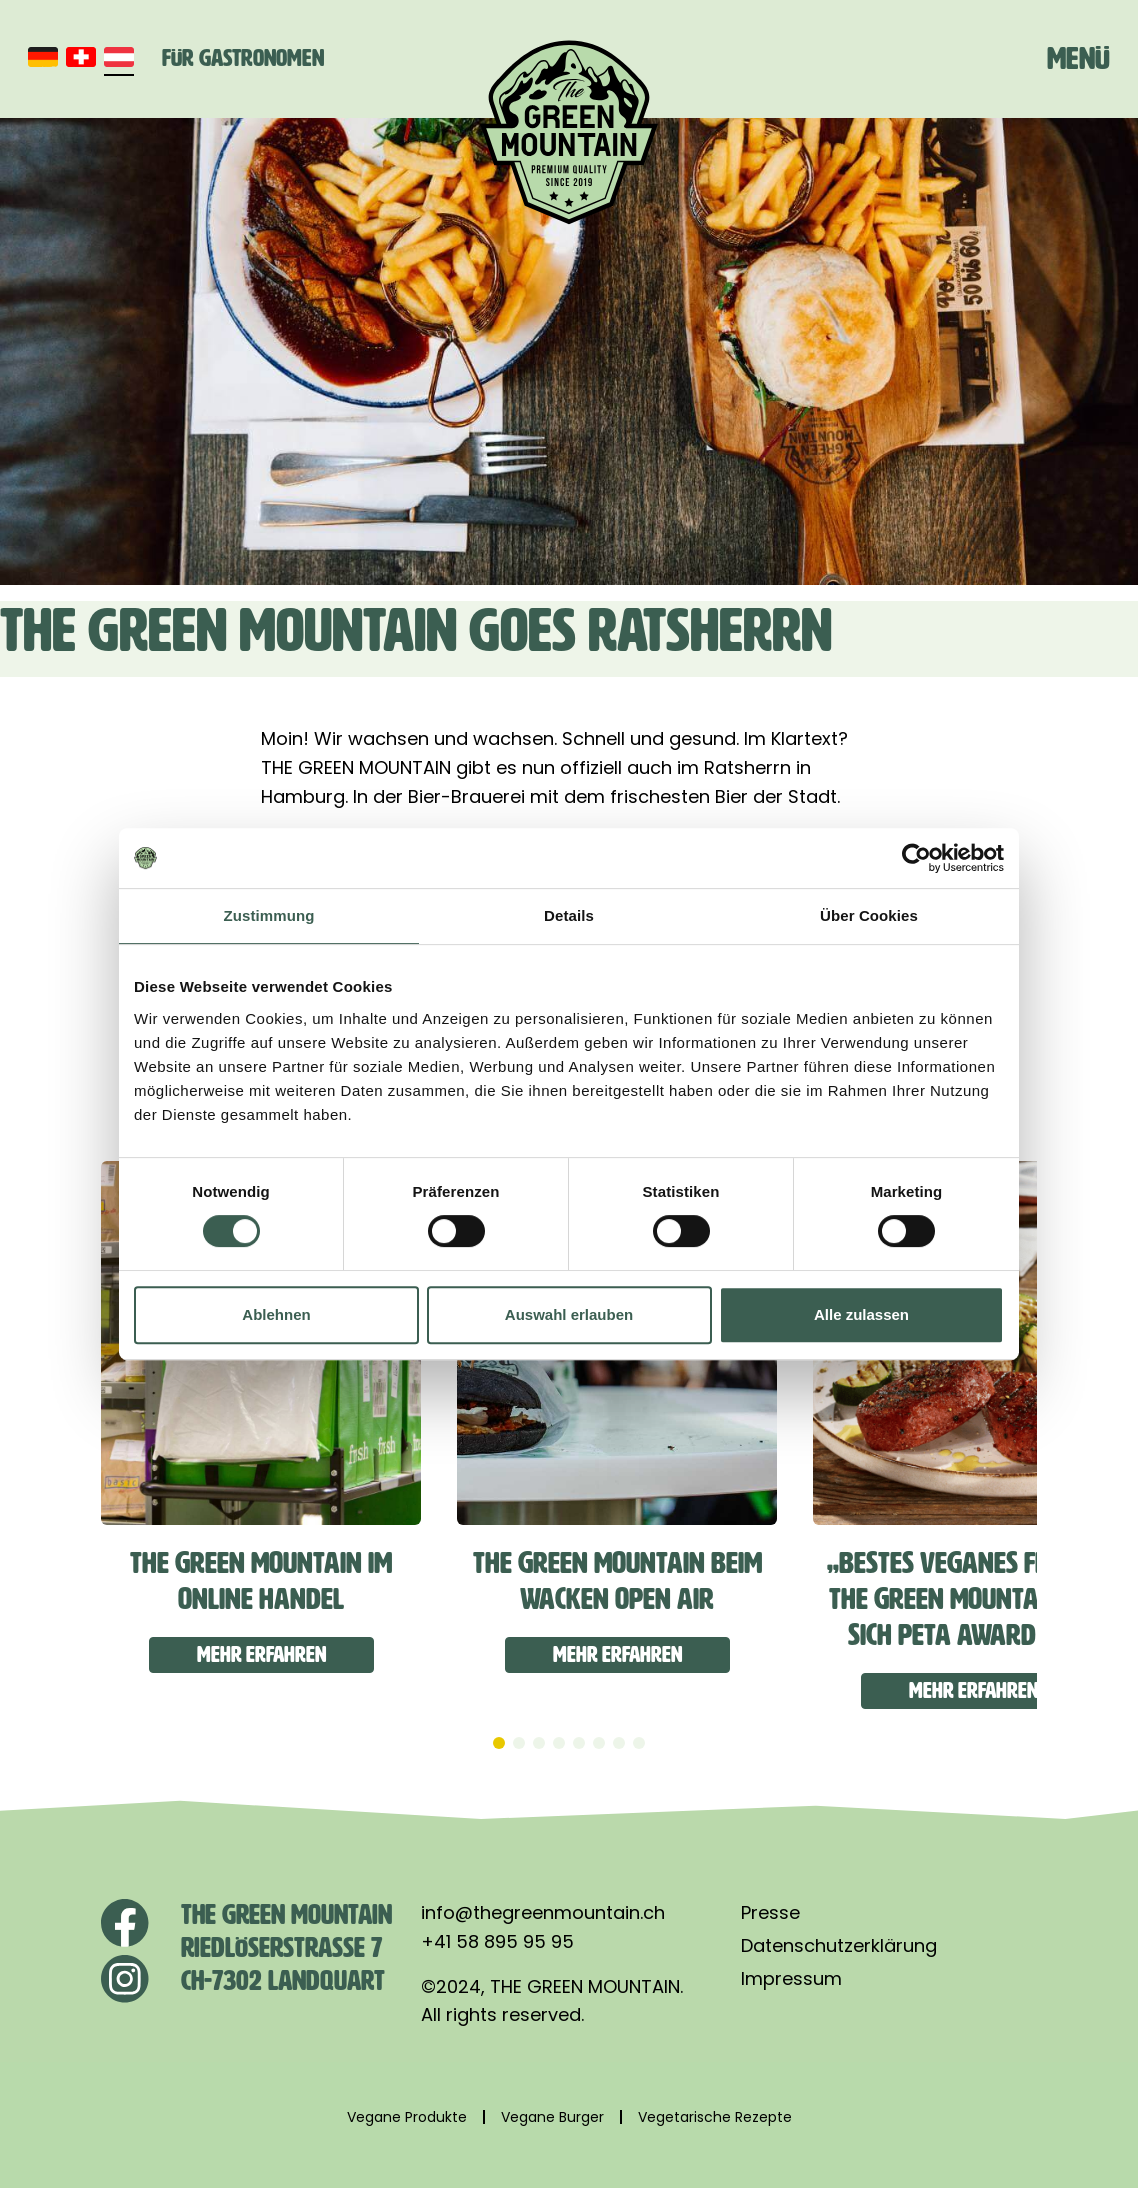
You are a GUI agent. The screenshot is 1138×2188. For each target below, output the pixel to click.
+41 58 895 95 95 (497, 1941)
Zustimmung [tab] (269, 915)
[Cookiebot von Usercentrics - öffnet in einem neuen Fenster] (916, 858)
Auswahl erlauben (569, 1314)
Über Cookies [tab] (869, 915)
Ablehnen (276, 1314)
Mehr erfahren (261, 1654)
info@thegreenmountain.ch (543, 1912)
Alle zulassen (861, 1314)
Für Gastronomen (243, 58)
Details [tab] (569, 915)
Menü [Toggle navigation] (1078, 58)
